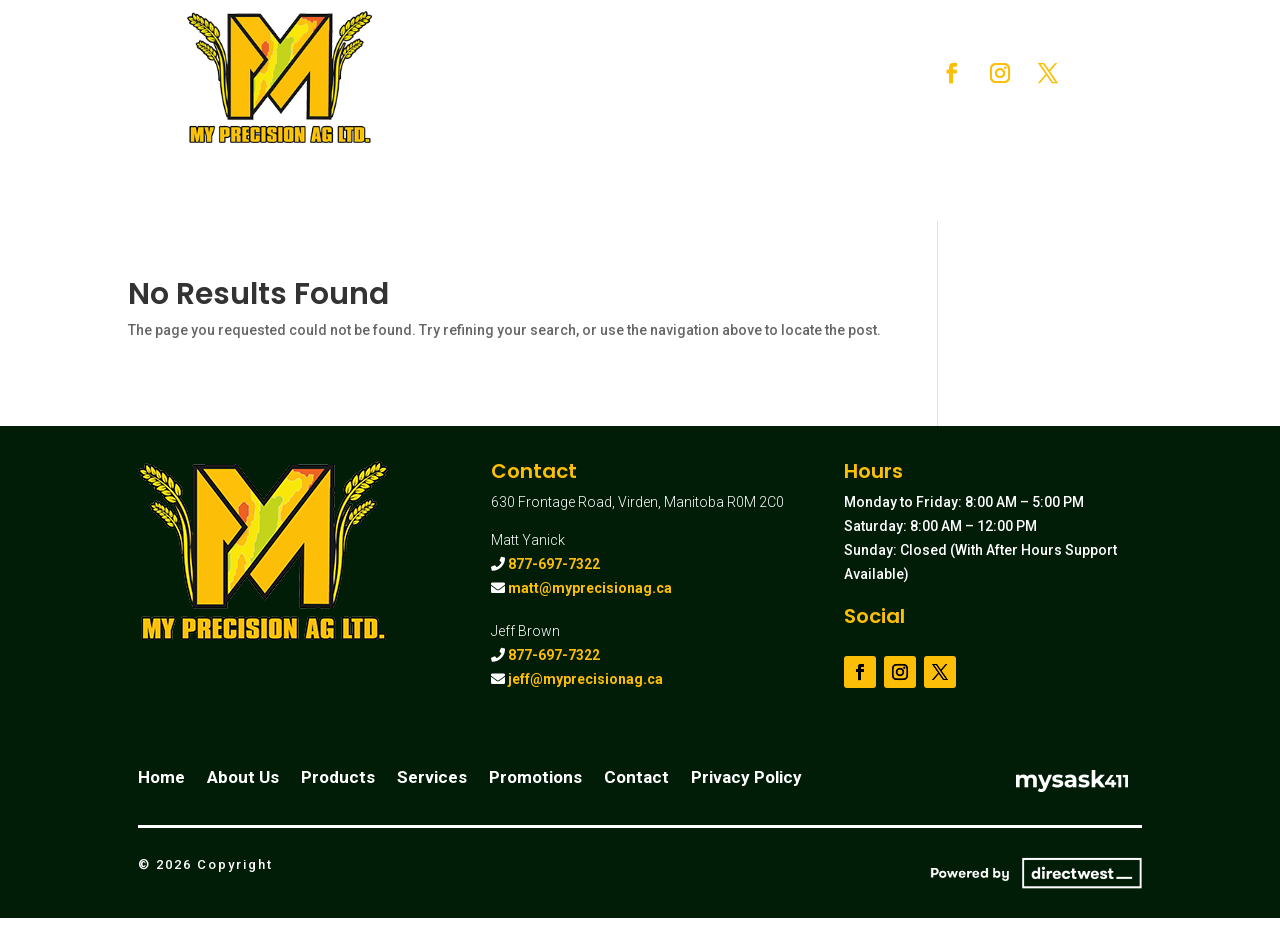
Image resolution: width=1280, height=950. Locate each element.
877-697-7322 (554, 564)
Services (763, 61)
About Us (565, 61)
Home (484, 61)
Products (654, 61)
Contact (683, 102)
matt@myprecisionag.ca (590, 588)
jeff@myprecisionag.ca (585, 679)
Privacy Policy (746, 778)
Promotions (589, 102)
